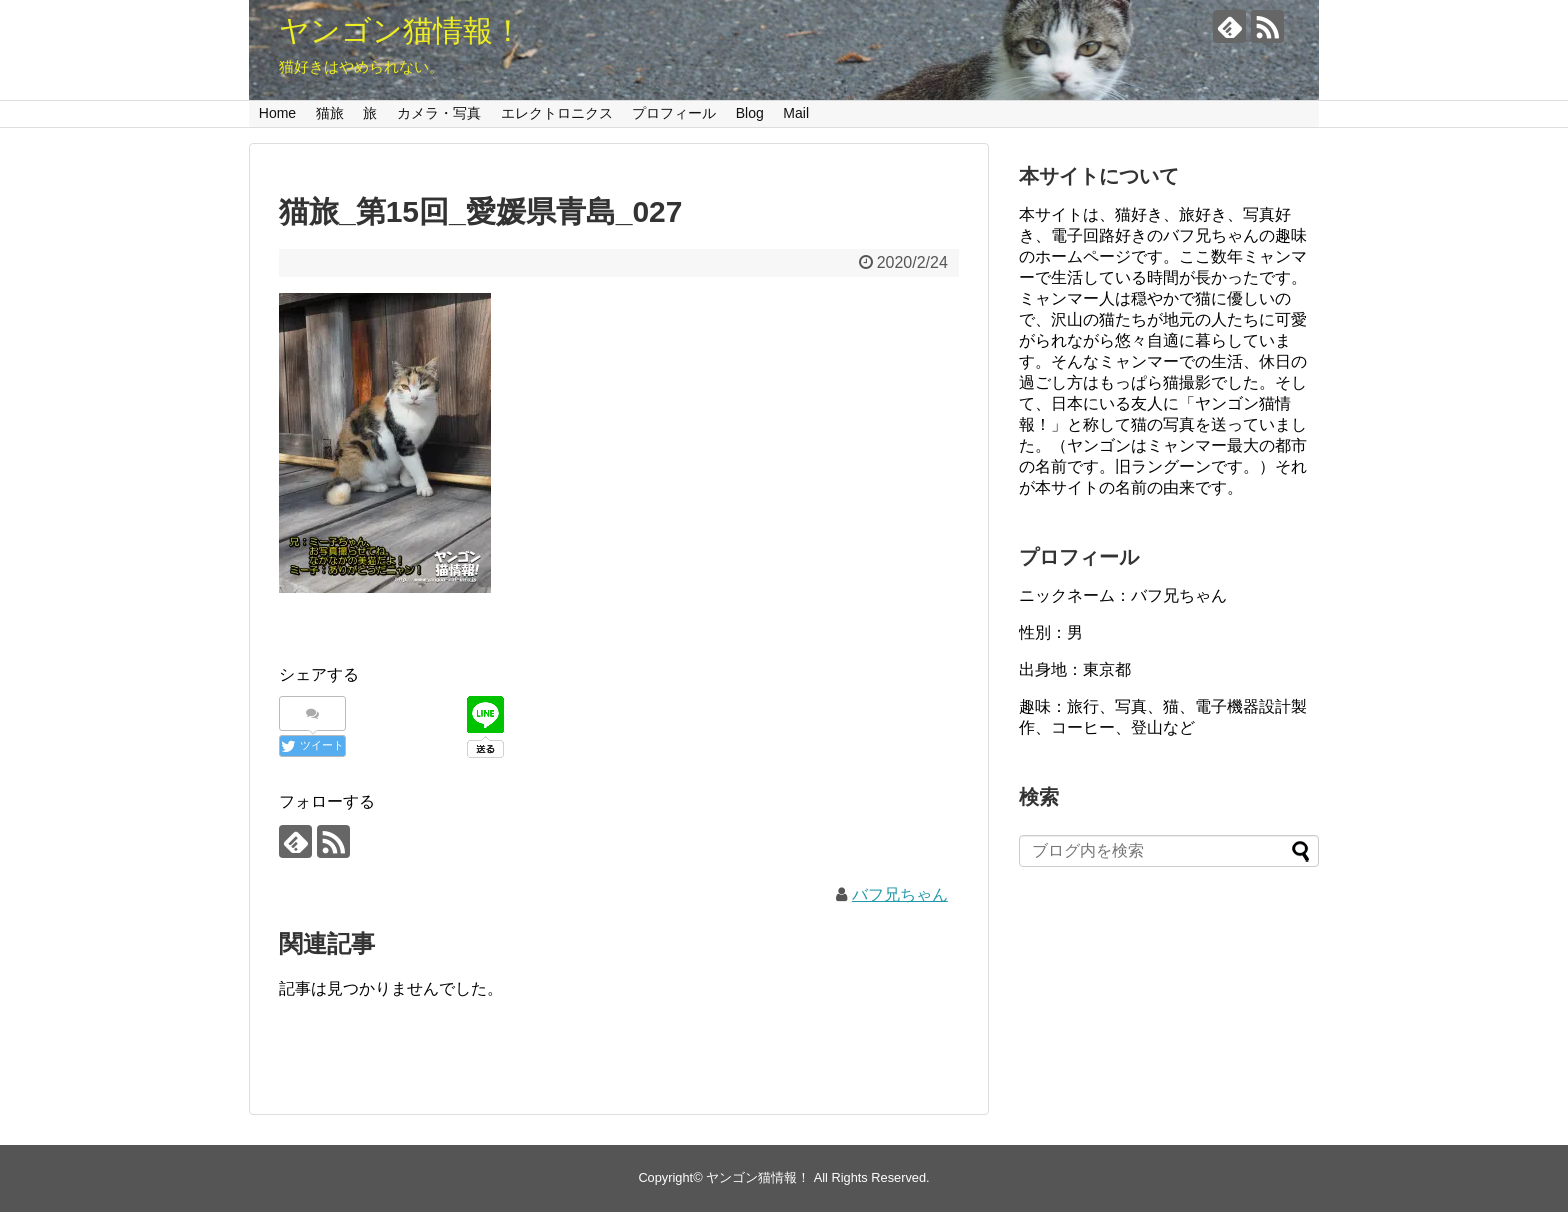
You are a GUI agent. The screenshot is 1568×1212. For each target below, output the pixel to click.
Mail (796, 113)
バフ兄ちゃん (900, 894)
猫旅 (330, 113)
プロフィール (674, 113)
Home (277, 113)
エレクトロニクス (557, 113)
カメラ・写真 (439, 113)
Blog (750, 113)
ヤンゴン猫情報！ (401, 30)
